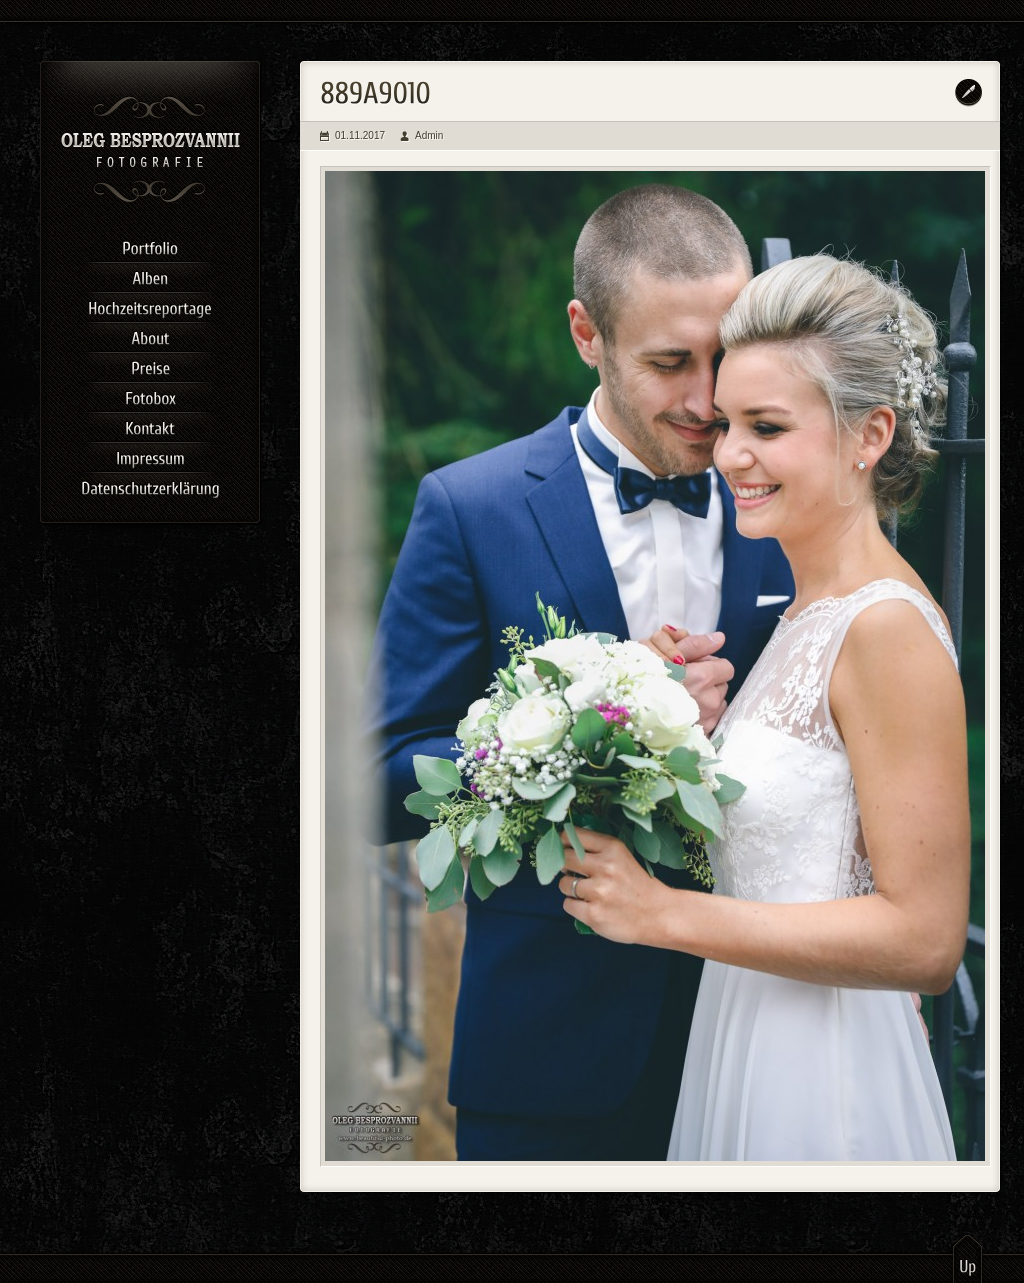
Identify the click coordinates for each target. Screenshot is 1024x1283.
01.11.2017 (360, 135)
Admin (429, 135)
